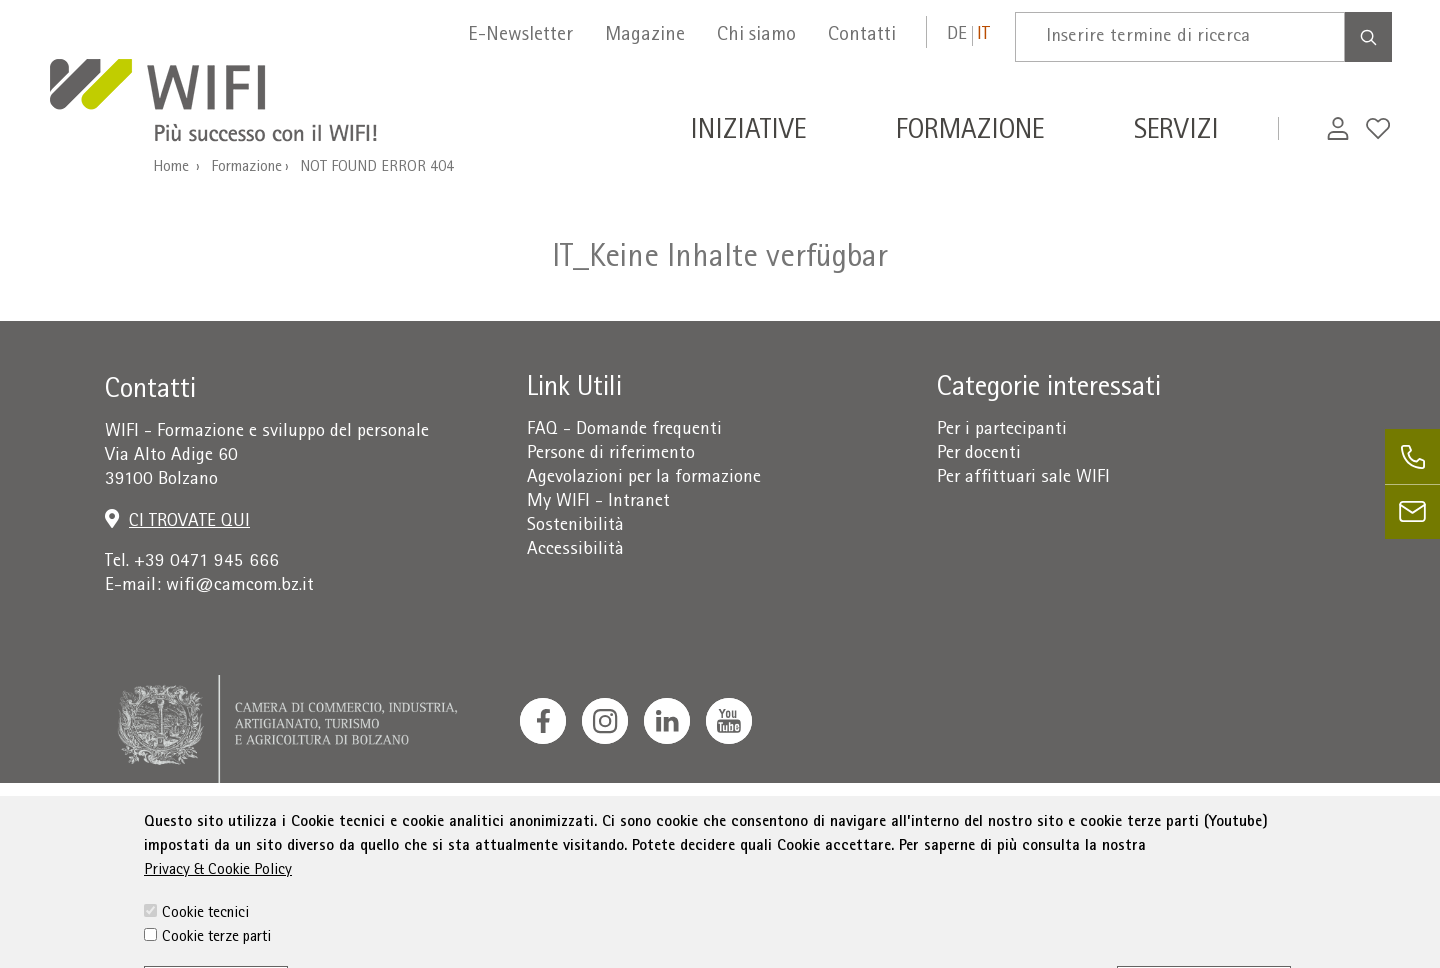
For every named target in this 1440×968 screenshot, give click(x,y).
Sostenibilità (575, 526)
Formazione (246, 168)
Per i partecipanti (1002, 430)
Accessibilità (575, 550)
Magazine (645, 36)
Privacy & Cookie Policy (218, 912)
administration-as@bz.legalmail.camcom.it (1257, 834)
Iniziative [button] (748, 133)
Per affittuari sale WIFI (1023, 478)
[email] (1412, 511)
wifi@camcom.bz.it (240, 586)
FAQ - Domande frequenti (624, 430)
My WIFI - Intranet (598, 502)
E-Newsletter (520, 36)
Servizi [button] (1176, 133)
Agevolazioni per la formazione (644, 478)
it (983, 35)
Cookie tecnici (205, 955)
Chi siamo (756, 36)
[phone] (1412, 456)
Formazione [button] (970, 133)
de (957, 35)
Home (171, 168)
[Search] (1368, 37)
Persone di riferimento (611, 454)
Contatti (862, 36)
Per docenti (979, 454)
